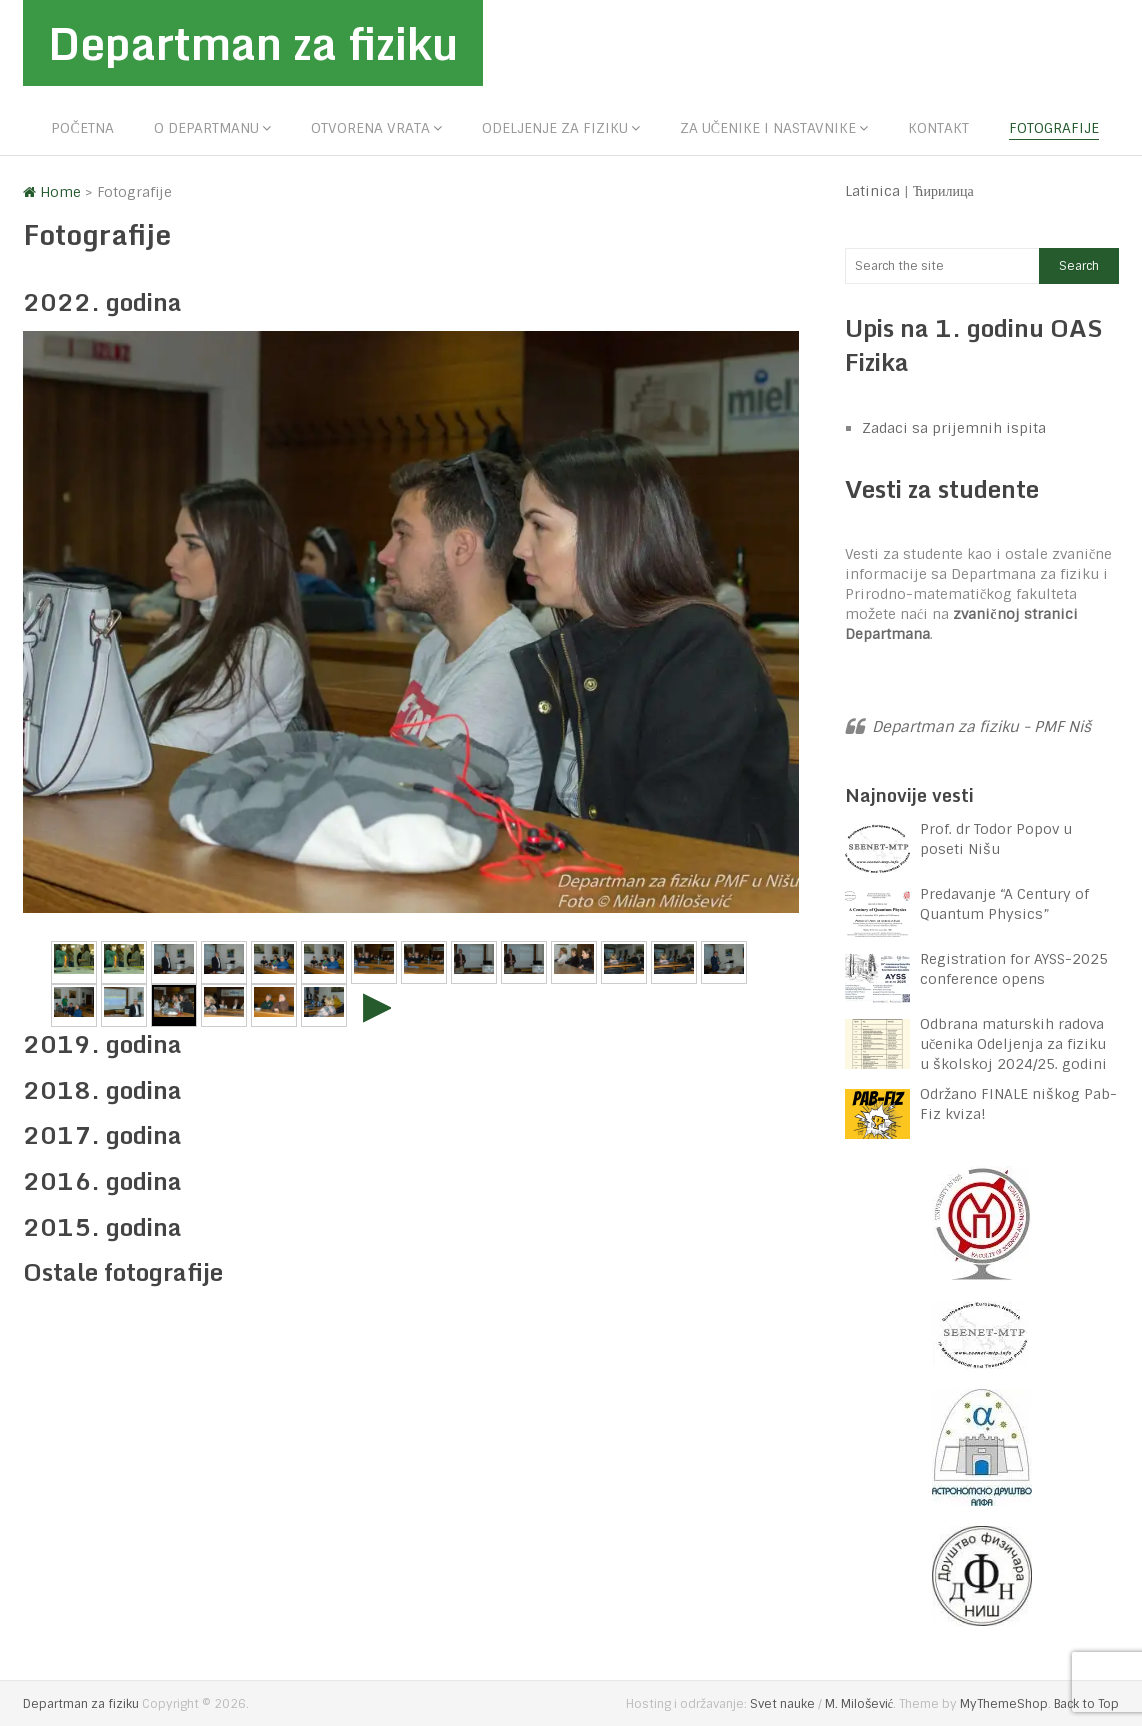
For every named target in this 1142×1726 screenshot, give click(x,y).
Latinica (872, 191)
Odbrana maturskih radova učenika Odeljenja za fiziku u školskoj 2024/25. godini (1013, 1044)
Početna (82, 128)
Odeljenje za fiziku (555, 128)
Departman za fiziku (253, 43)
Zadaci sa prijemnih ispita (954, 428)
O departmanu (206, 128)
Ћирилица (943, 191)
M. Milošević (859, 1704)
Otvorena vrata (370, 128)
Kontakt (938, 128)
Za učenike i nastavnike (768, 128)
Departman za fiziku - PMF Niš (981, 727)
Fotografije (1054, 128)
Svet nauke (782, 1704)
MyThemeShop (1004, 1704)
